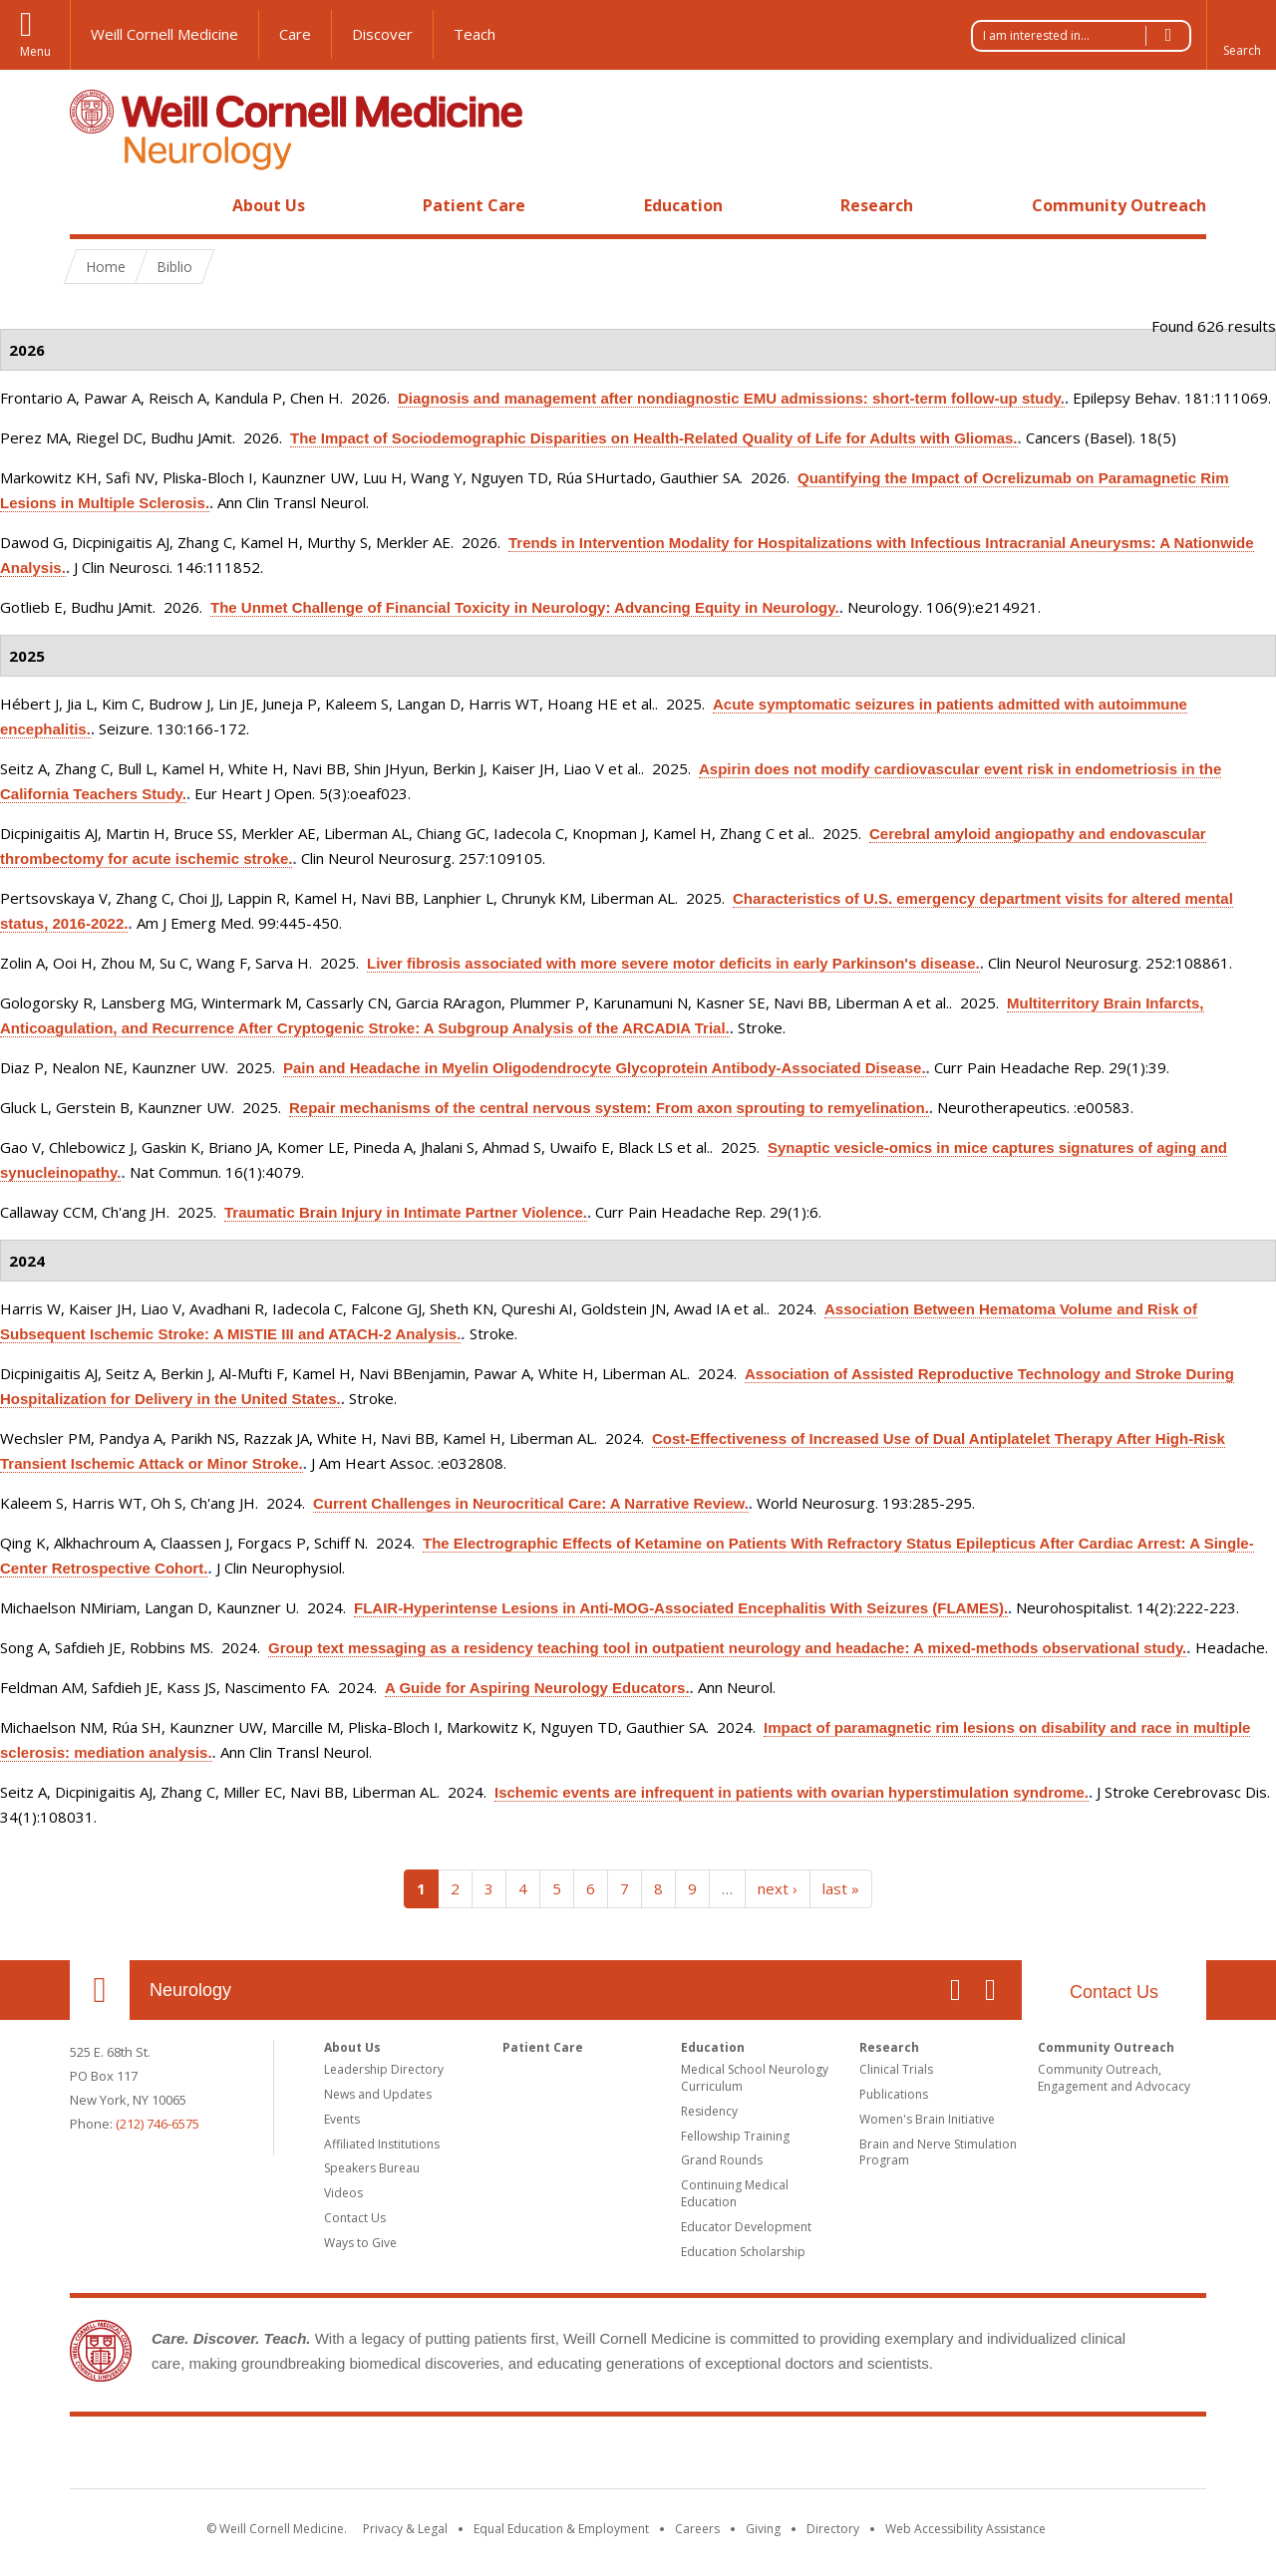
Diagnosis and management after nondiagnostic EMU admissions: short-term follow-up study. (731, 398)
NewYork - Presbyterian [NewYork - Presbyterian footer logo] (805, 2456)
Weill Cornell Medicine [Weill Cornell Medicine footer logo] (492, 2456)
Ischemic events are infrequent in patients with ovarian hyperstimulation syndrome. (791, 1792)
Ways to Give (360, 2242)
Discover (382, 34)
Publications (893, 2094)
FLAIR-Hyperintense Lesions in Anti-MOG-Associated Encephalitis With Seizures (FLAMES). (681, 1607)
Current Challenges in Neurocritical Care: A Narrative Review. (531, 1503)
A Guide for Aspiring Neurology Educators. (537, 1687)
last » (840, 1888)
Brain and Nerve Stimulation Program (938, 2152)
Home (92, 205)
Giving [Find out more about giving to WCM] (763, 2528)
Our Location (100, 1990)
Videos (343, 2192)
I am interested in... (1086, 36)
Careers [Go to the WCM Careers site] (697, 2528)
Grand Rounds (722, 2159)
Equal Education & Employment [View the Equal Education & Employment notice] (561, 2528)
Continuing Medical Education (735, 2193)
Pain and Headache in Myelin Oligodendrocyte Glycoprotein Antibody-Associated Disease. (604, 1067)
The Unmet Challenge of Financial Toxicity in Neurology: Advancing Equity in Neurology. (524, 607)
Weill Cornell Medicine (164, 34)
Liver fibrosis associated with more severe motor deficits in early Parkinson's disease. (673, 963)
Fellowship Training (735, 2136)
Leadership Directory (384, 2069)
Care (295, 34)
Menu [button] (35, 51)
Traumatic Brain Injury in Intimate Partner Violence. (405, 1212)
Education (683, 205)
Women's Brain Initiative (927, 2119)
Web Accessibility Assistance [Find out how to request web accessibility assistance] (965, 2528)
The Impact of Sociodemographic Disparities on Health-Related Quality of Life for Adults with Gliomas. (654, 437)
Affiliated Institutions (382, 2144)
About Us (268, 205)
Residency (709, 2111)
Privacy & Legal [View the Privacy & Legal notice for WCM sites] (405, 2528)
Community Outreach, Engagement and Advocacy (1114, 2078)
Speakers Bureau (372, 2167)
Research (876, 205)
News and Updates (378, 2094)
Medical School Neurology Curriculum (754, 2078)
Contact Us (1114, 1992)
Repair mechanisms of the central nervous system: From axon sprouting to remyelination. (609, 1107)
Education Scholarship (743, 2251)
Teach (474, 34)
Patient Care (474, 205)
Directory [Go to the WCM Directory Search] (832, 2528)
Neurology (190, 1990)
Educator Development (746, 2226)
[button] (1241, 35)
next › (778, 1888)
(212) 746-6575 (157, 2124)
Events (342, 2119)
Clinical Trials (896, 2069)
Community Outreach (1119, 205)
